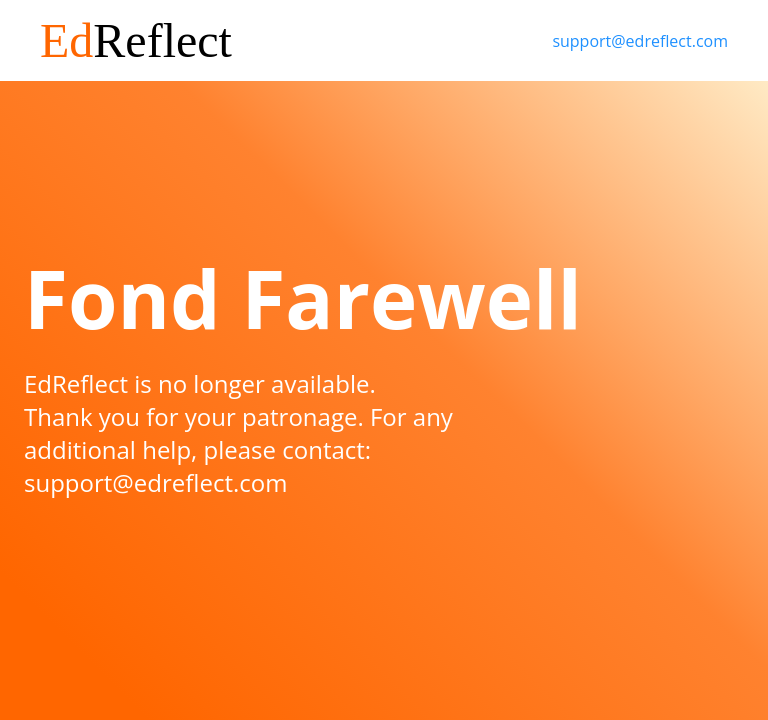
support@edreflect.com (640, 41)
